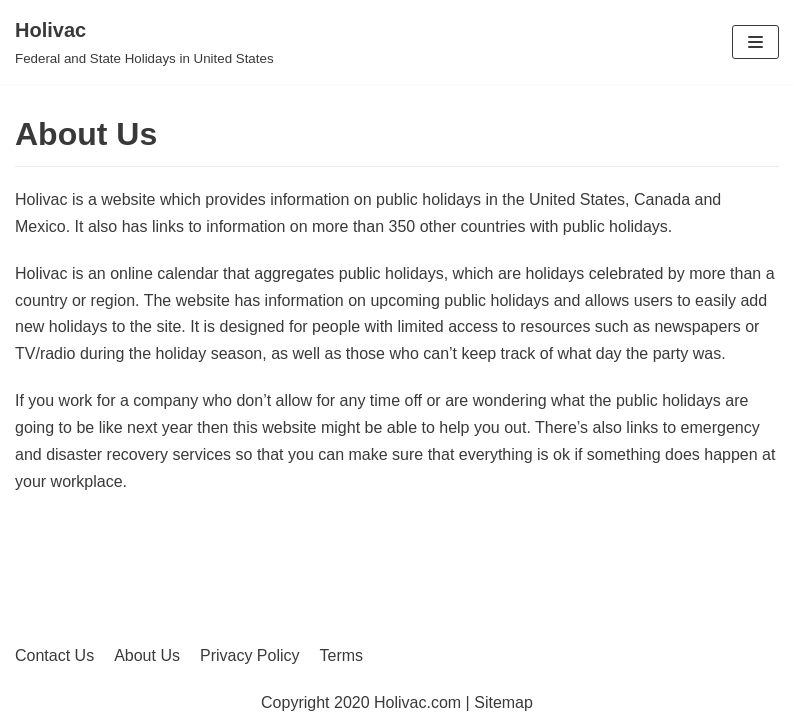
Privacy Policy (250, 655)
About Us (147, 655)
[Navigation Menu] (755, 42)
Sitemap (503, 702)
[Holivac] (144, 42)
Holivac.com (417, 702)
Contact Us (54, 655)
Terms (342, 655)
